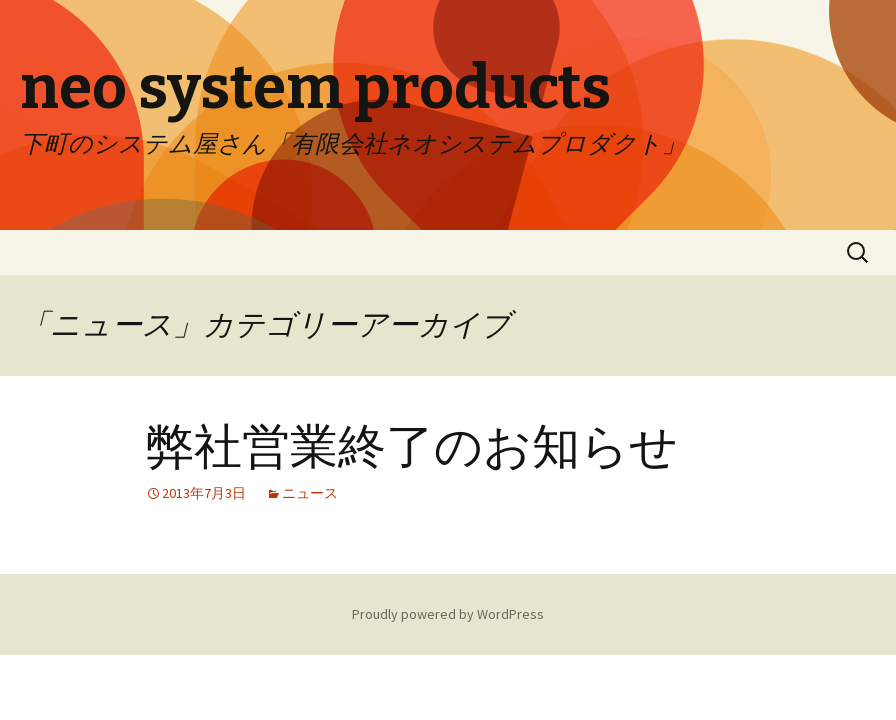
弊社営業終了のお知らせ (412, 447)
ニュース (310, 493)
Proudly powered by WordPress (448, 614)
